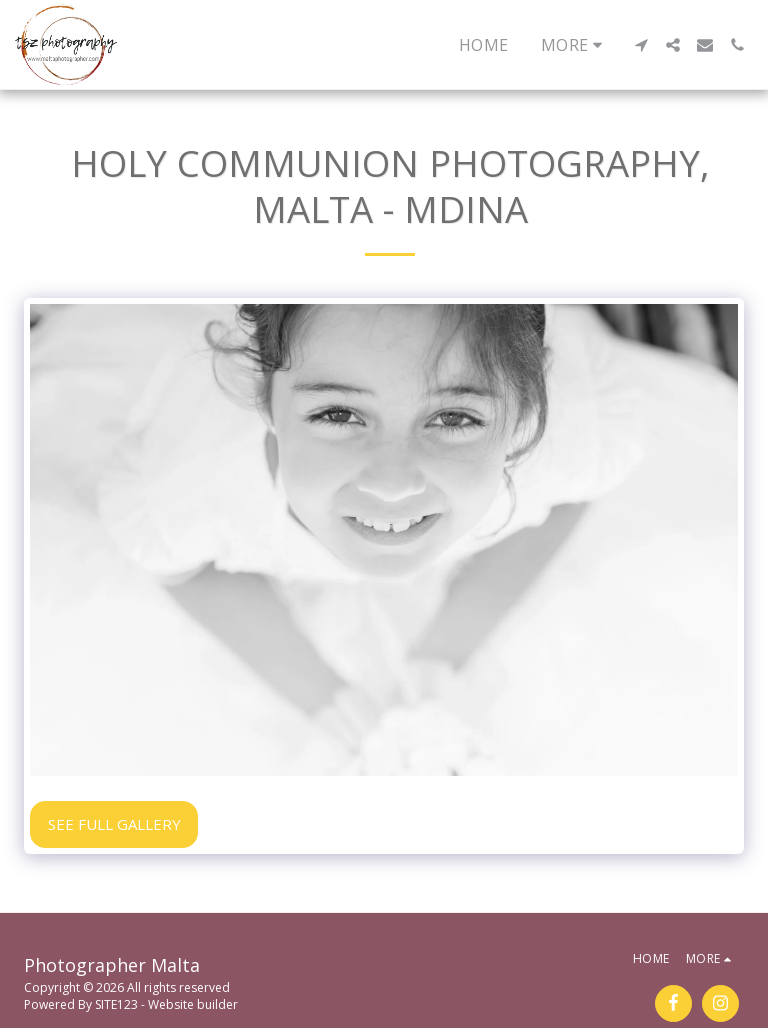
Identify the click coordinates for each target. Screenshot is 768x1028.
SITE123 (116, 1004)
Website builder (193, 1004)
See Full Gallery (114, 824)
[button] (641, 45)
